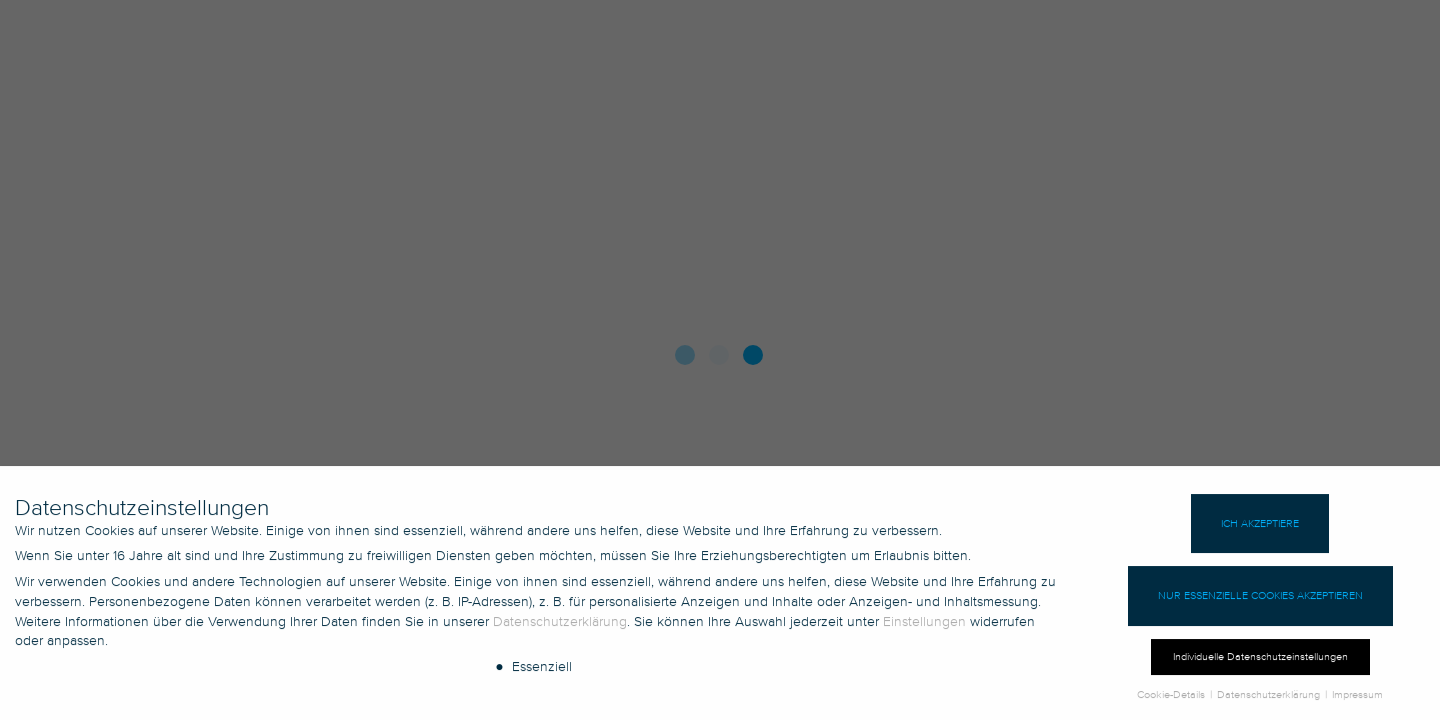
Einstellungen (924, 627)
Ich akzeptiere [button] (1260, 529)
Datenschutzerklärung (560, 627)
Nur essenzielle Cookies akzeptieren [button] (1260, 602)
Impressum (1357, 701)
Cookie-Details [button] (1172, 701)
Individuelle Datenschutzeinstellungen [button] (1260, 663)
